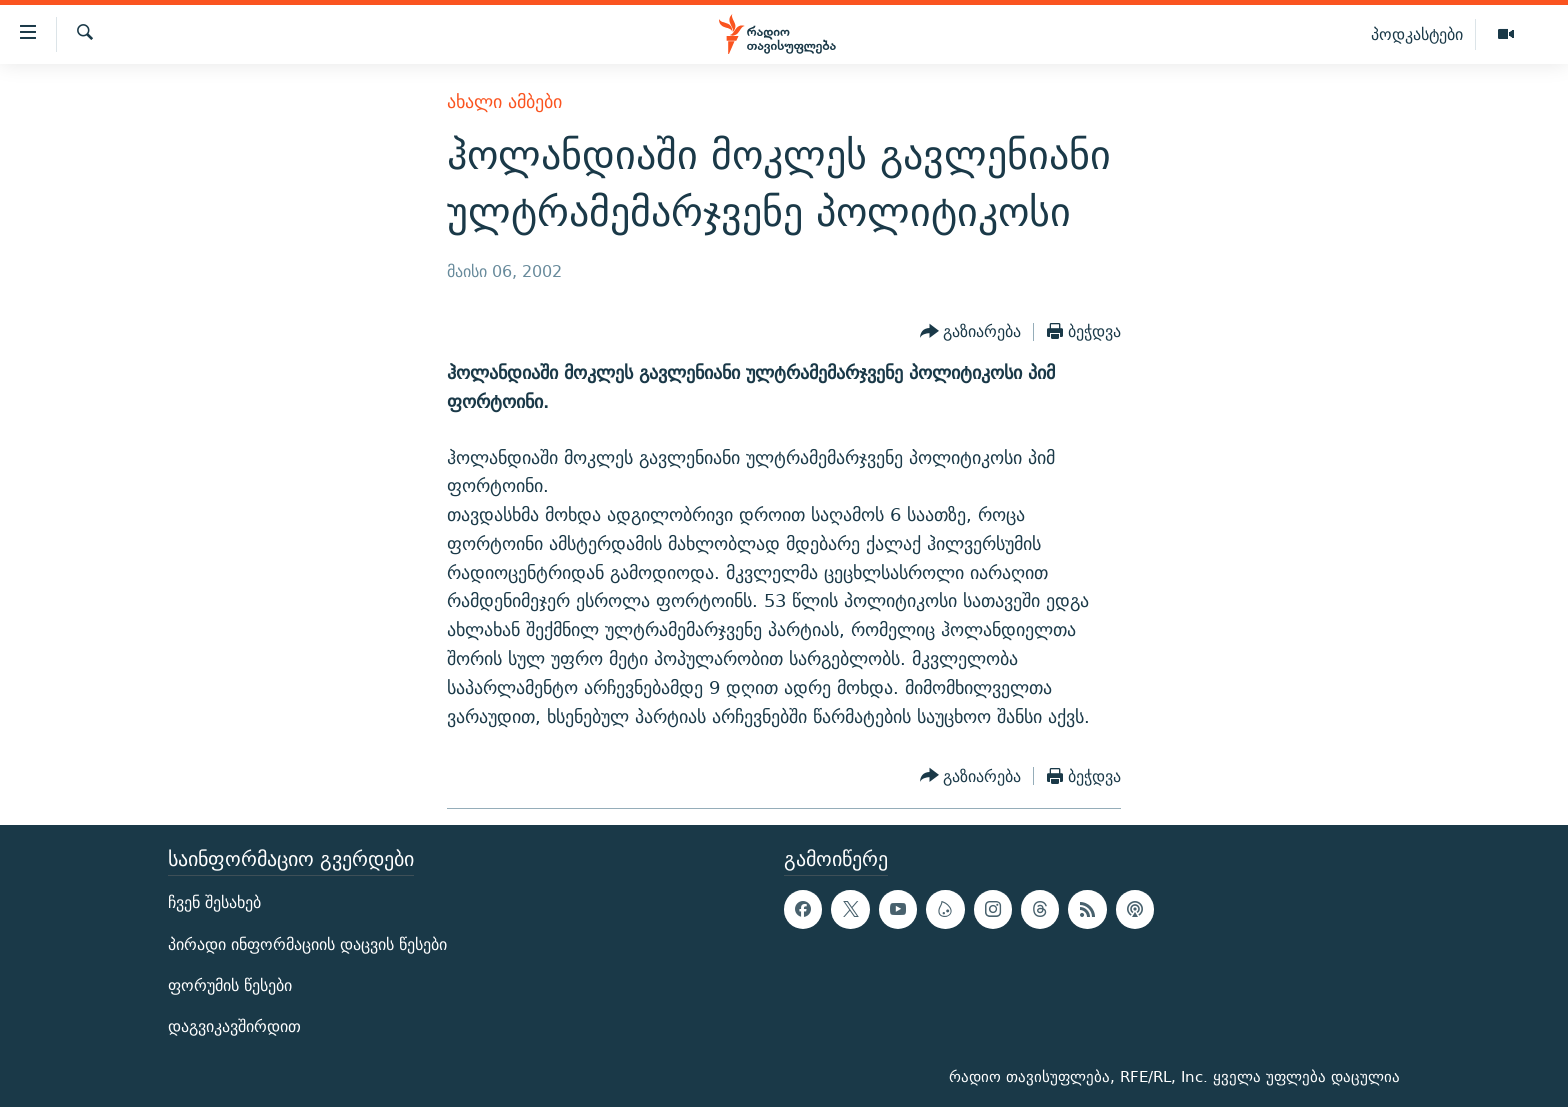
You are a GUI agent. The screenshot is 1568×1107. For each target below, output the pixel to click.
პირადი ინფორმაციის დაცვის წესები (307, 944)
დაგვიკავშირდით (234, 1026)
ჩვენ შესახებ (214, 903)
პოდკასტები (1417, 34)
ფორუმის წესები (230, 985)
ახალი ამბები (504, 101)
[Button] (971, 332)
